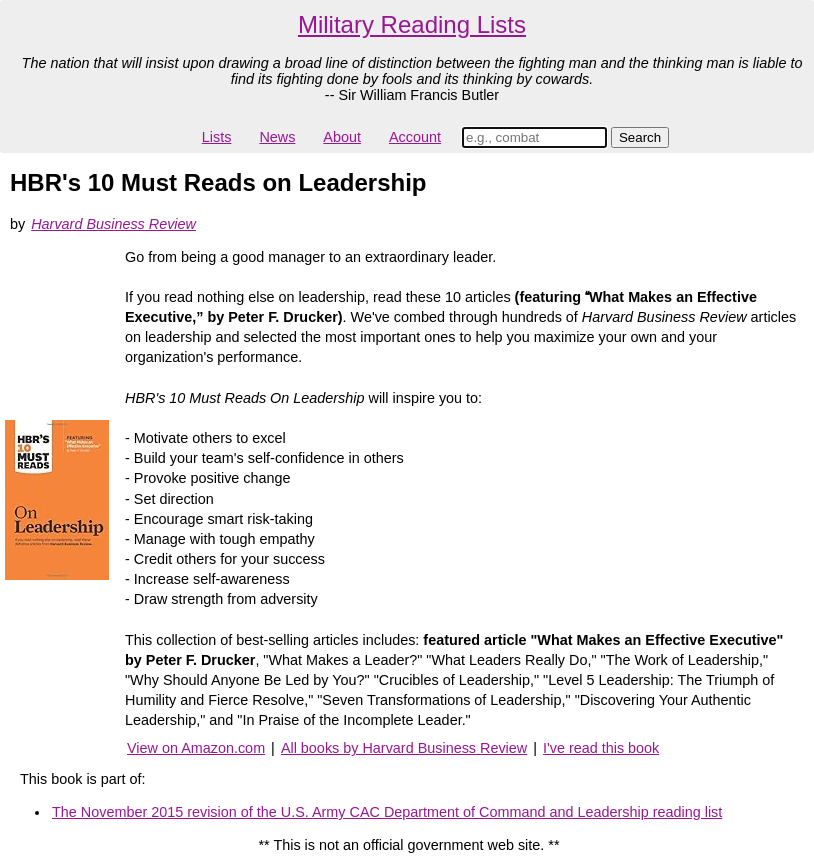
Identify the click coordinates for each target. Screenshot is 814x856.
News (277, 137)
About (342, 137)
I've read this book (601, 748)
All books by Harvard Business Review (404, 748)
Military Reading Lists (412, 24)
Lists (217, 137)
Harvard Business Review (113, 224)
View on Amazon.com (196, 748)
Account (415, 137)
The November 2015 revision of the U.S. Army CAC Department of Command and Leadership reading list (387, 812)
